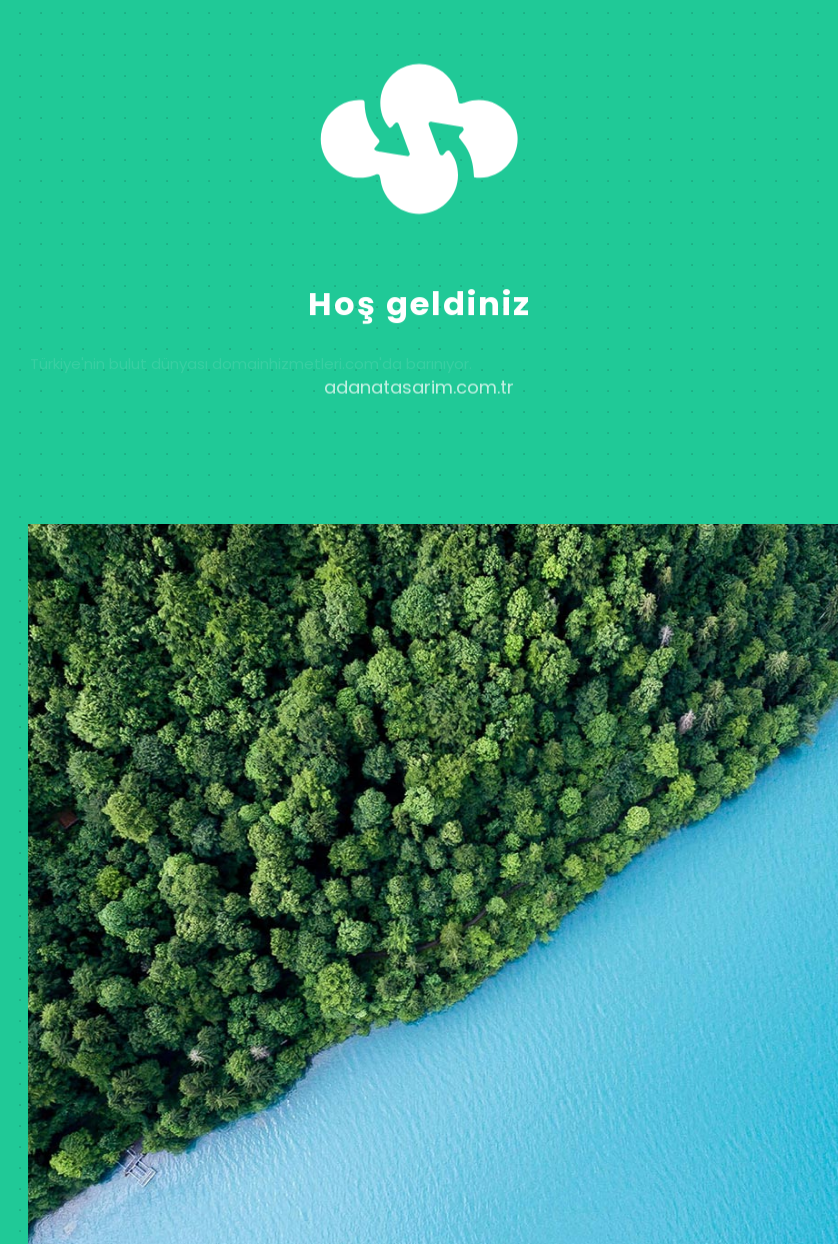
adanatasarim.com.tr (419, 399)
